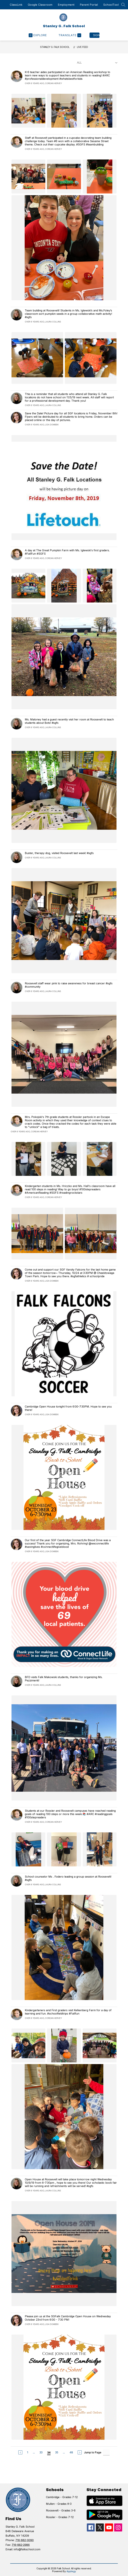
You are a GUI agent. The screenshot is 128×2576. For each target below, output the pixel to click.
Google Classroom (40, 4)
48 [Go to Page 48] (71, 2452)
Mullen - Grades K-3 (59, 2503)
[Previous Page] (20, 2452)
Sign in (96, 35)
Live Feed (82, 47)
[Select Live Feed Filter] (96, 62)
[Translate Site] (69, 35)
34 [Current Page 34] (48, 2452)
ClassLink (16, 4)
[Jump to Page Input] (106, 2452)
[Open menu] (38, 35)
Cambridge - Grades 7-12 (62, 2497)
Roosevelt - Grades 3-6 (61, 2510)
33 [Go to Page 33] (41, 2452)
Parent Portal (89, 4)
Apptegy (71, 2571)
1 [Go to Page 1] (27, 2452)
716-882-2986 (21, 2544)
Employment (66, 4)
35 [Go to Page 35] (56, 2452)
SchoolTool (111, 4)
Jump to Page (92, 2452)
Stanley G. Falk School (55, 47)
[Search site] (123, 5)
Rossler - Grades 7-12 (60, 2517)
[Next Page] (80, 2452)
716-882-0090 (24, 2540)
